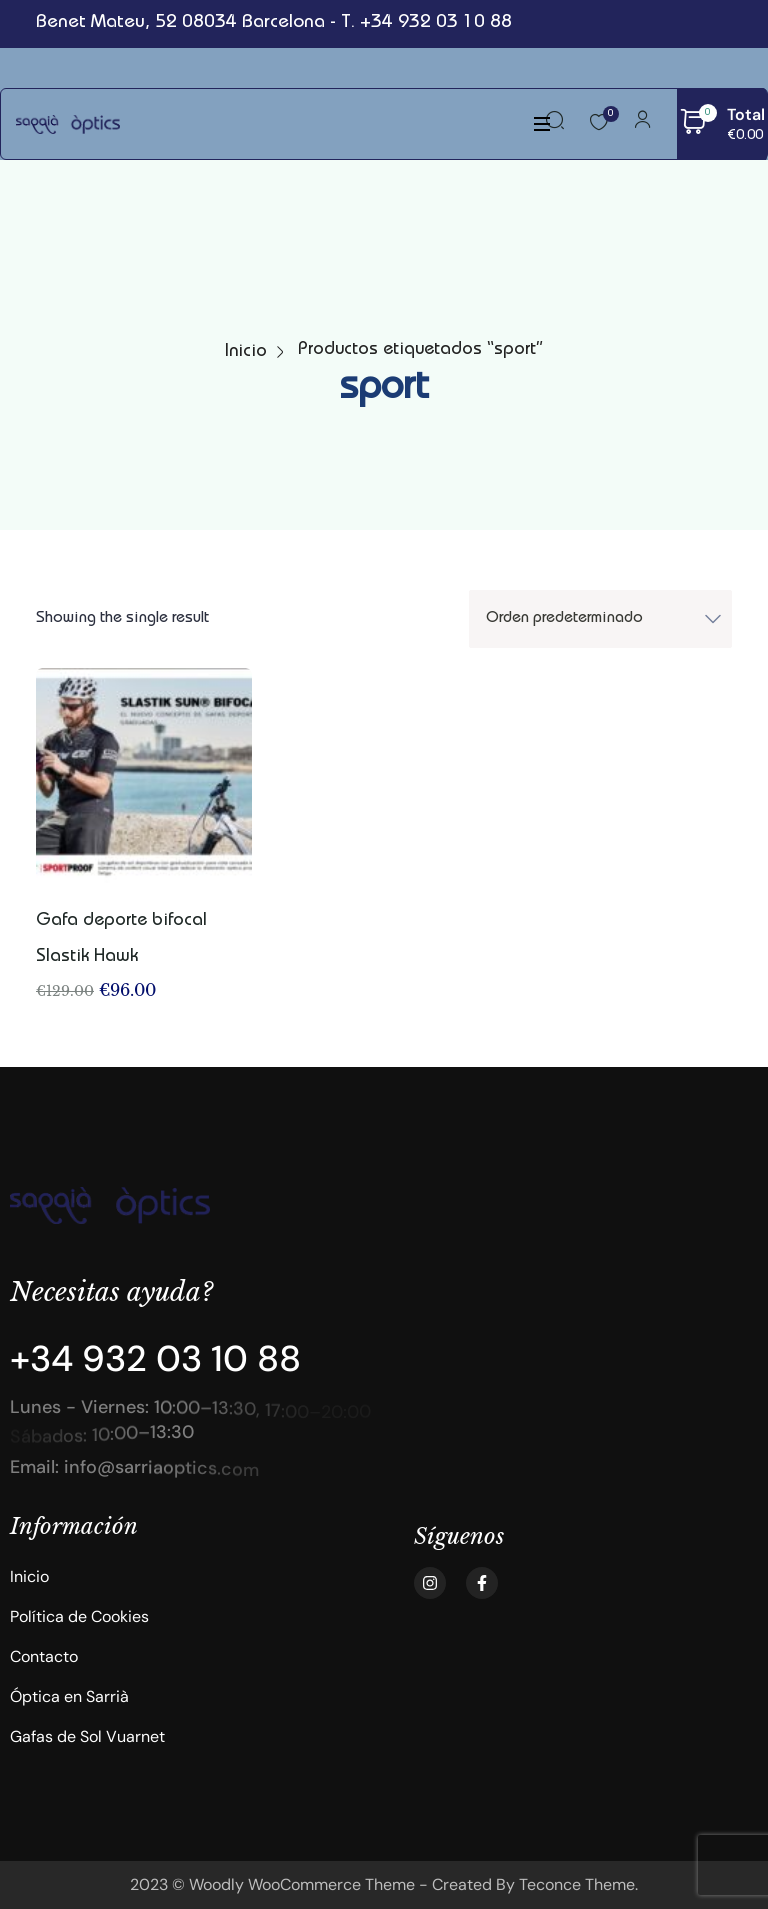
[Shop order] (600, 619)
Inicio (246, 352)
